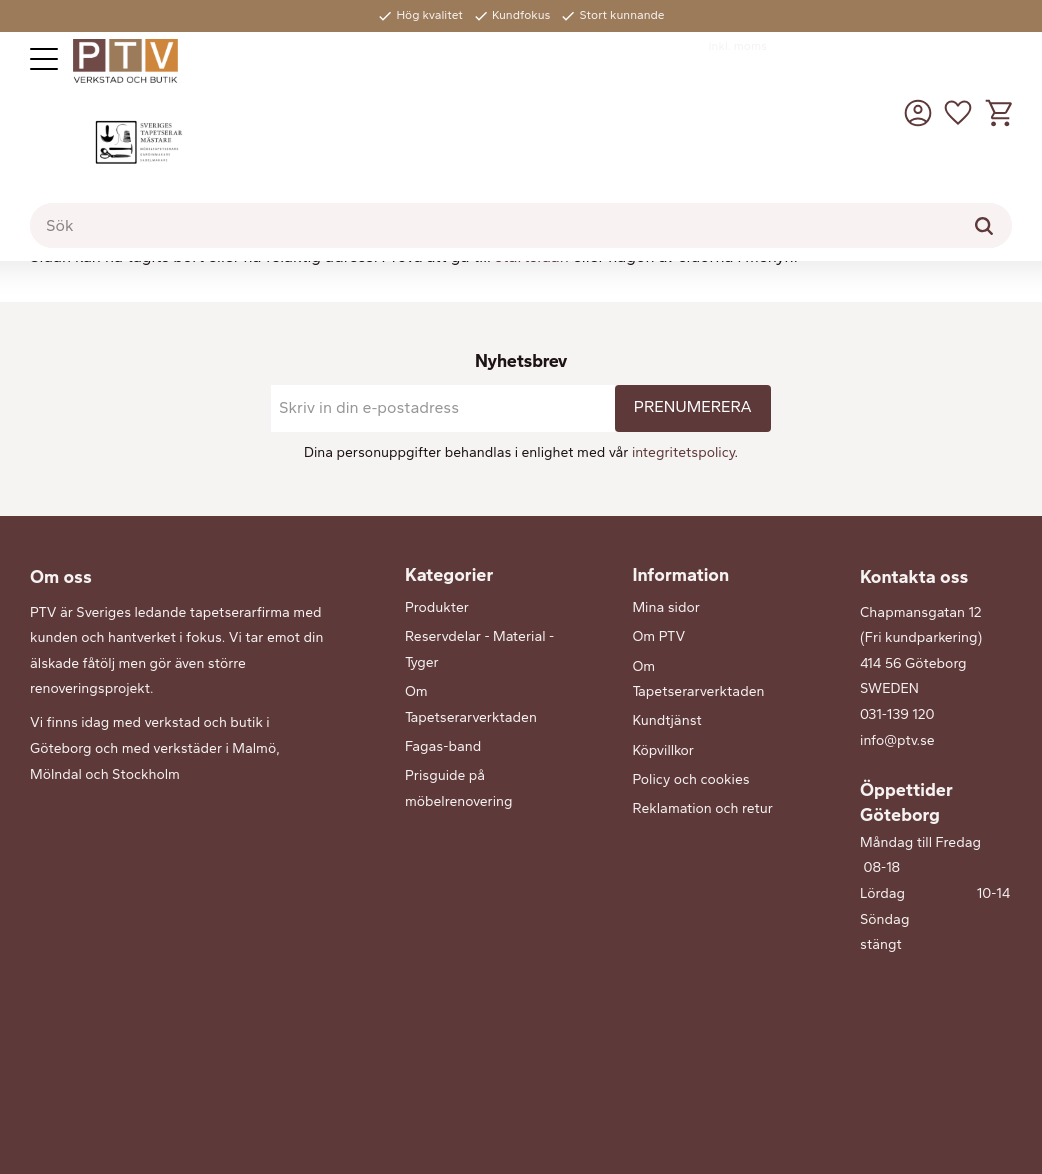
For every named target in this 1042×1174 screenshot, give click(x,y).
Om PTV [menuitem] (658, 636)
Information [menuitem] (680, 575)
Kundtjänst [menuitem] (666, 720)
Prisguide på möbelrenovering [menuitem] (459, 788)
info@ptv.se (897, 740)
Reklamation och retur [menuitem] (702, 808)
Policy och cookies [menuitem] (690, 779)
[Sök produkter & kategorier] (521, 226)
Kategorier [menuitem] (449, 575)
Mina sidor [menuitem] (665, 607)
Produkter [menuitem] (437, 607)
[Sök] (984, 226)
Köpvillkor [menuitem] (662, 750)
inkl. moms (738, 46)
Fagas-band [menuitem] (443, 746)
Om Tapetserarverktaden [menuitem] (471, 704)
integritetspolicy (683, 452)
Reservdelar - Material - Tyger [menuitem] (479, 649)
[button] (44, 59)
